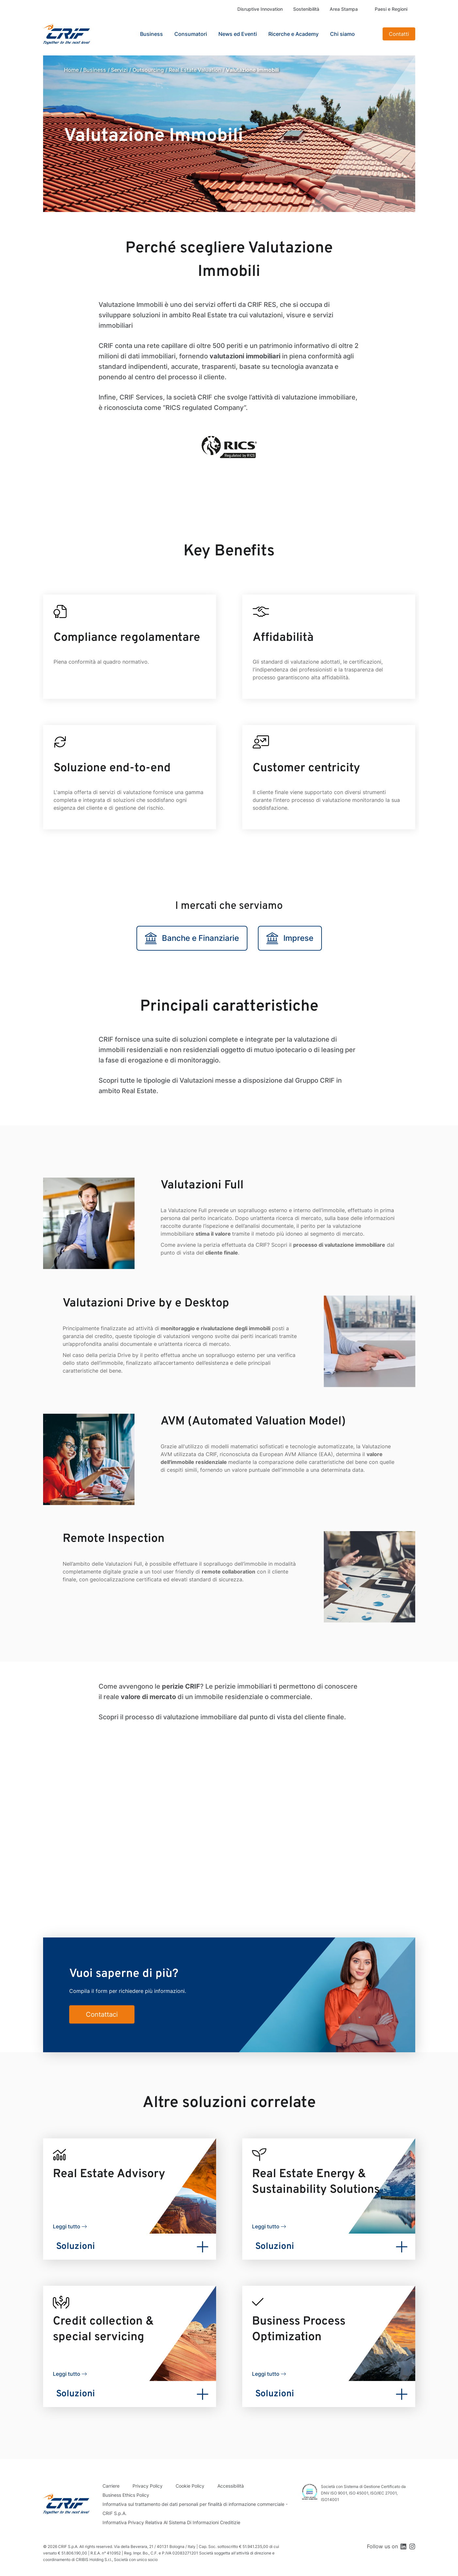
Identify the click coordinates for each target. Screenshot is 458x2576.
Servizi (119, 70)
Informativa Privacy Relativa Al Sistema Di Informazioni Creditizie (171, 2522)
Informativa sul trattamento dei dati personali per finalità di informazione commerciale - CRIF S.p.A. (195, 2508)
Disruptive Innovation (260, 9)
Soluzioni (75, 2246)
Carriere (111, 2486)
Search (369, 33)
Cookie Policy (190, 2486)
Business (94, 70)
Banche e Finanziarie (192, 938)
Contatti (399, 34)
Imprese (289, 938)
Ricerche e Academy (293, 34)
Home (71, 70)
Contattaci (102, 2014)
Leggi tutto (66, 2226)
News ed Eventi (237, 34)
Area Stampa (344, 9)
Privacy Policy (148, 2486)
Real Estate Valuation (195, 70)
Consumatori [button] (190, 34)
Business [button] (151, 34)
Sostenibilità (306, 9)
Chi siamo (342, 34)
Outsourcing (148, 70)
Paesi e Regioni (391, 9)
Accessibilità (230, 2486)
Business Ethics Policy (126, 2495)
